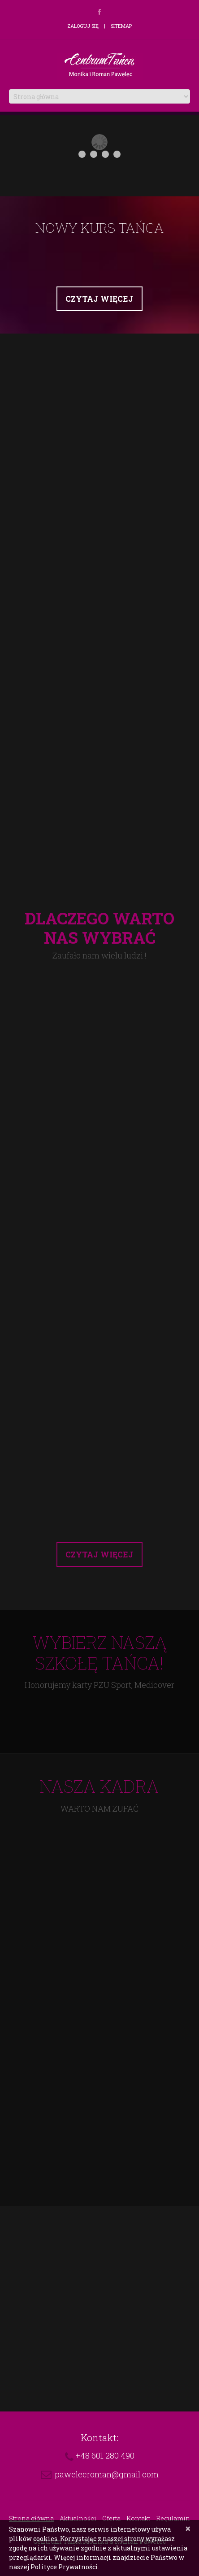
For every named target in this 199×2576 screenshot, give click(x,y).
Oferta (111, 2518)
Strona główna (31, 2518)
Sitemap (121, 25)
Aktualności (78, 2518)
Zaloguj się (83, 25)
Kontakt (138, 2518)
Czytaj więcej (99, 299)
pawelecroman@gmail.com (107, 2474)
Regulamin (173, 2518)
